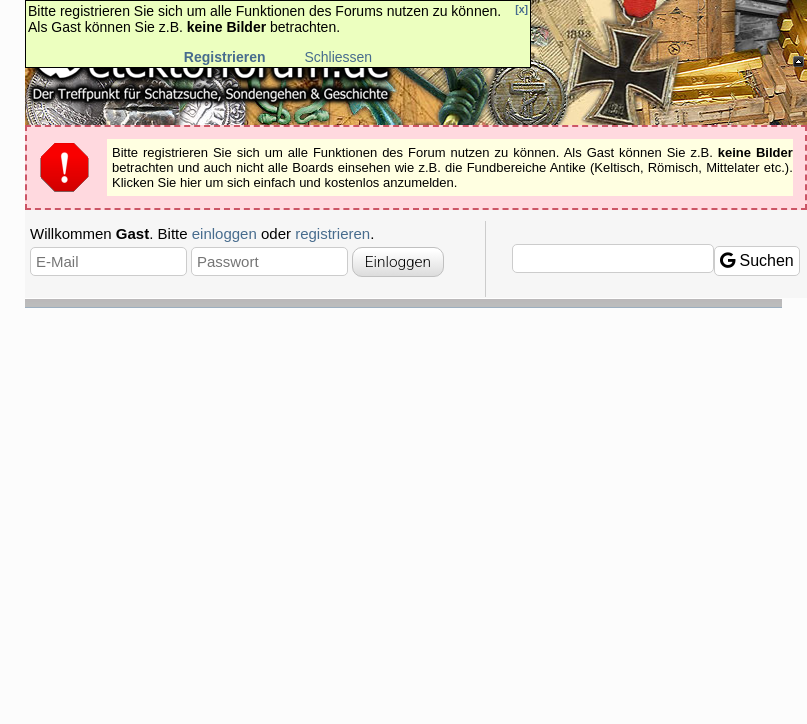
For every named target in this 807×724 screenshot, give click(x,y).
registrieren (332, 233)
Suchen (757, 260)
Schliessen (338, 57)
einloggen (224, 233)
